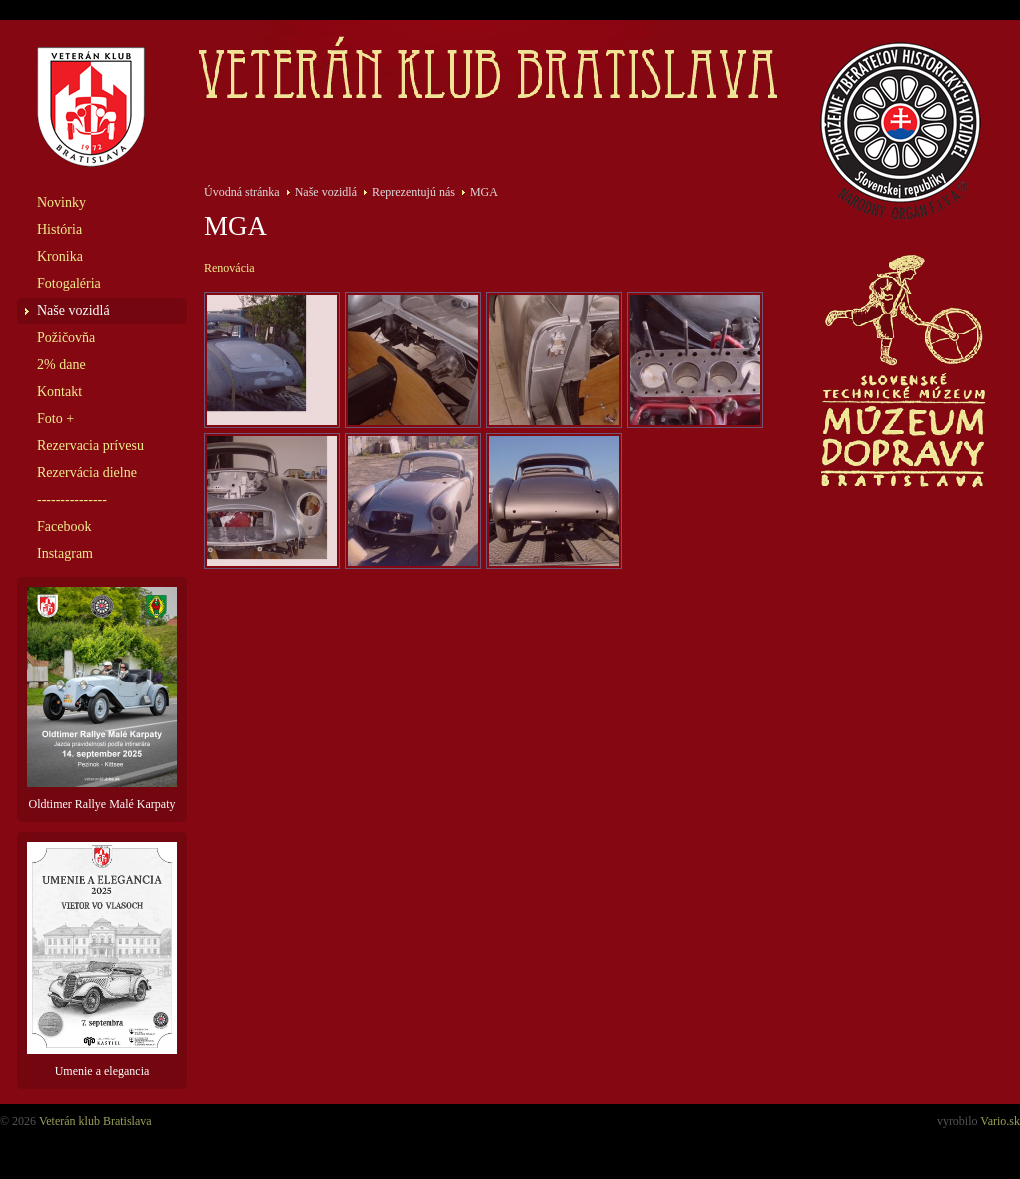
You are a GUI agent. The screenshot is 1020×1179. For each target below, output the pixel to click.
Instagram (65, 553)
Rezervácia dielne (87, 472)
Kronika (60, 256)
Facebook (64, 526)
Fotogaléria (69, 283)
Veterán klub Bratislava (95, 1121)
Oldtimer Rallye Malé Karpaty (102, 699)
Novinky (61, 202)
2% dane (61, 364)
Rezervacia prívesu (90, 445)
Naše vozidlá (73, 310)
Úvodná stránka (242, 192)
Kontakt (59, 391)
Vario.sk (1000, 1121)
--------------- (72, 499)
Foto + (55, 418)
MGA (484, 192)
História (59, 229)
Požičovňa (66, 337)
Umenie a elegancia (102, 960)
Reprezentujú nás (413, 192)
